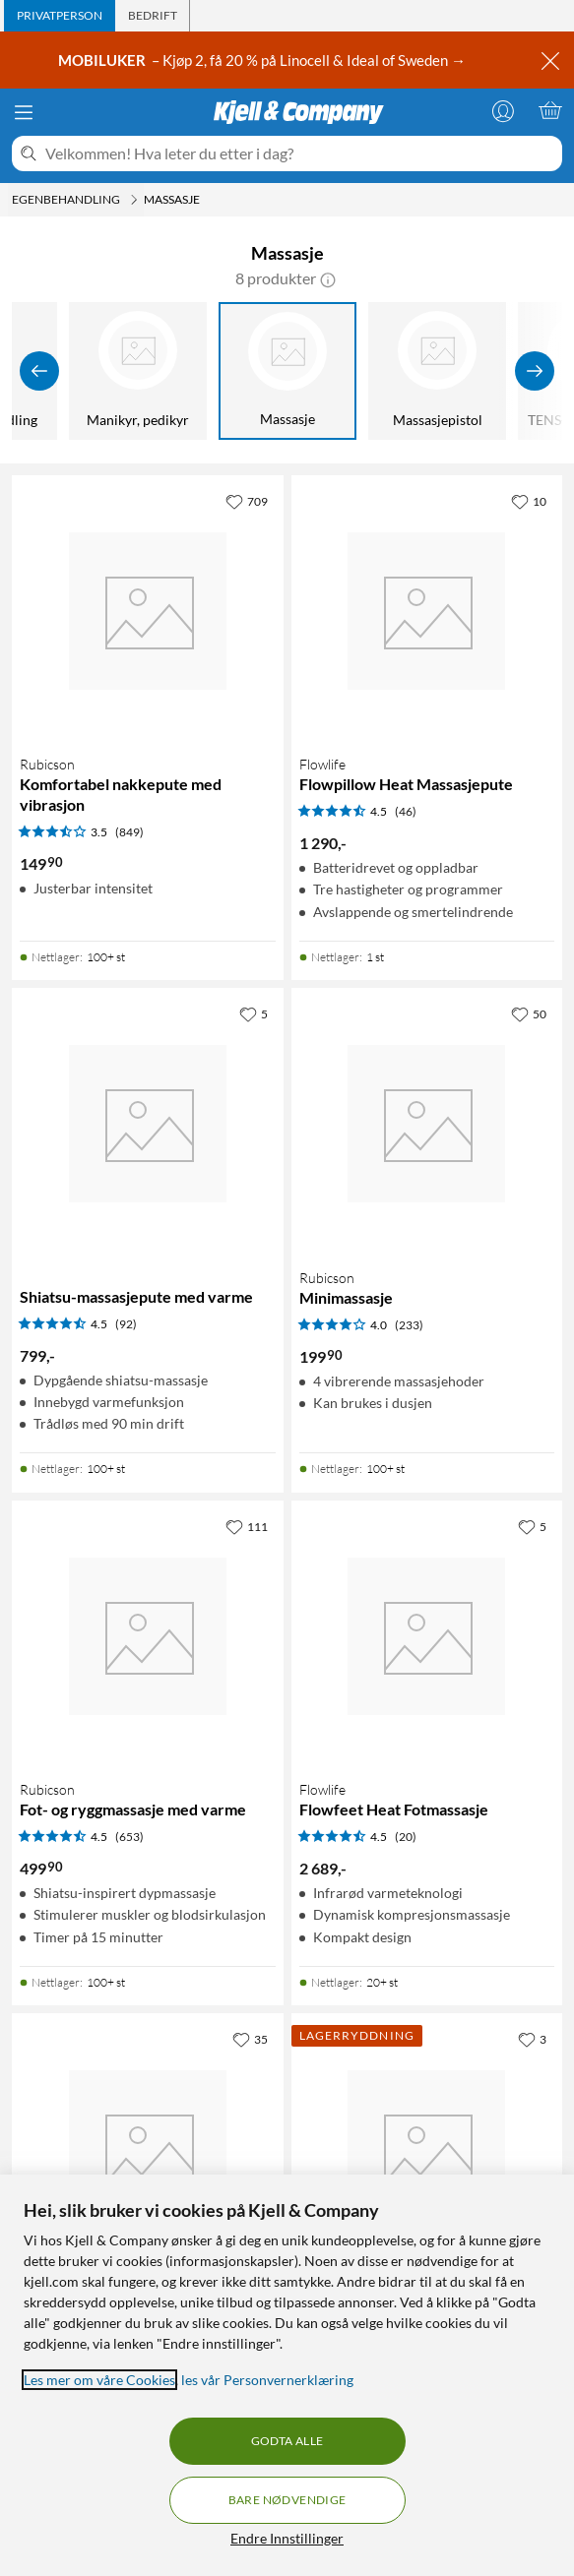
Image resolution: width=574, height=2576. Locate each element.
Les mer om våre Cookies (99, 2379)
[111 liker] (246, 1526)
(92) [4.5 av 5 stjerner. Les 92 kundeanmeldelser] (126, 1324)
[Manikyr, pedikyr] (138, 371)
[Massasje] (287, 371)
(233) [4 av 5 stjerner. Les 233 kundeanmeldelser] (409, 1325)
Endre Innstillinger (287, 2538)
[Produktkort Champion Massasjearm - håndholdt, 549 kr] (148, 2149)
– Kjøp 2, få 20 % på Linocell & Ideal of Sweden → (263, 60)
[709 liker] (246, 501)
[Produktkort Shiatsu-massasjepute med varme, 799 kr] (148, 1123)
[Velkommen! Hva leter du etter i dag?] (299, 153)
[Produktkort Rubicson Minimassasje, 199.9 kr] (427, 1123)
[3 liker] (532, 2039)
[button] (328, 278)
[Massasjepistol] (437, 371)
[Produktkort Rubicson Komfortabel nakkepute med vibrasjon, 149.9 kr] (148, 611)
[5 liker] (253, 1013)
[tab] (59, 15)
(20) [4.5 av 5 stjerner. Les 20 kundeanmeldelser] (405, 1836)
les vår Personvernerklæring (267, 2379)
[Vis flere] (534, 371)
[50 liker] (528, 1013)
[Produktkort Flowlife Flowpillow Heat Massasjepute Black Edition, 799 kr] (427, 2149)
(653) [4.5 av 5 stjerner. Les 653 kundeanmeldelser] (129, 1836)
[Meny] (23, 112)
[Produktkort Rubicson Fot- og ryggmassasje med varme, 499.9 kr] (148, 1636)
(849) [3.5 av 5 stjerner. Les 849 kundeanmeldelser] (129, 832)
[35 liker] (250, 2039)
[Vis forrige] (39, 371)
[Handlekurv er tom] (550, 110)
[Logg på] (503, 110)
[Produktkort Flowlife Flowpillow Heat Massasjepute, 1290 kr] (427, 611)
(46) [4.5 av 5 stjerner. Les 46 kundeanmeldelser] (405, 811)
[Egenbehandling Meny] (134, 199)
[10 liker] (528, 501)
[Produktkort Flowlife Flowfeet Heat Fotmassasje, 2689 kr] (427, 1636)
